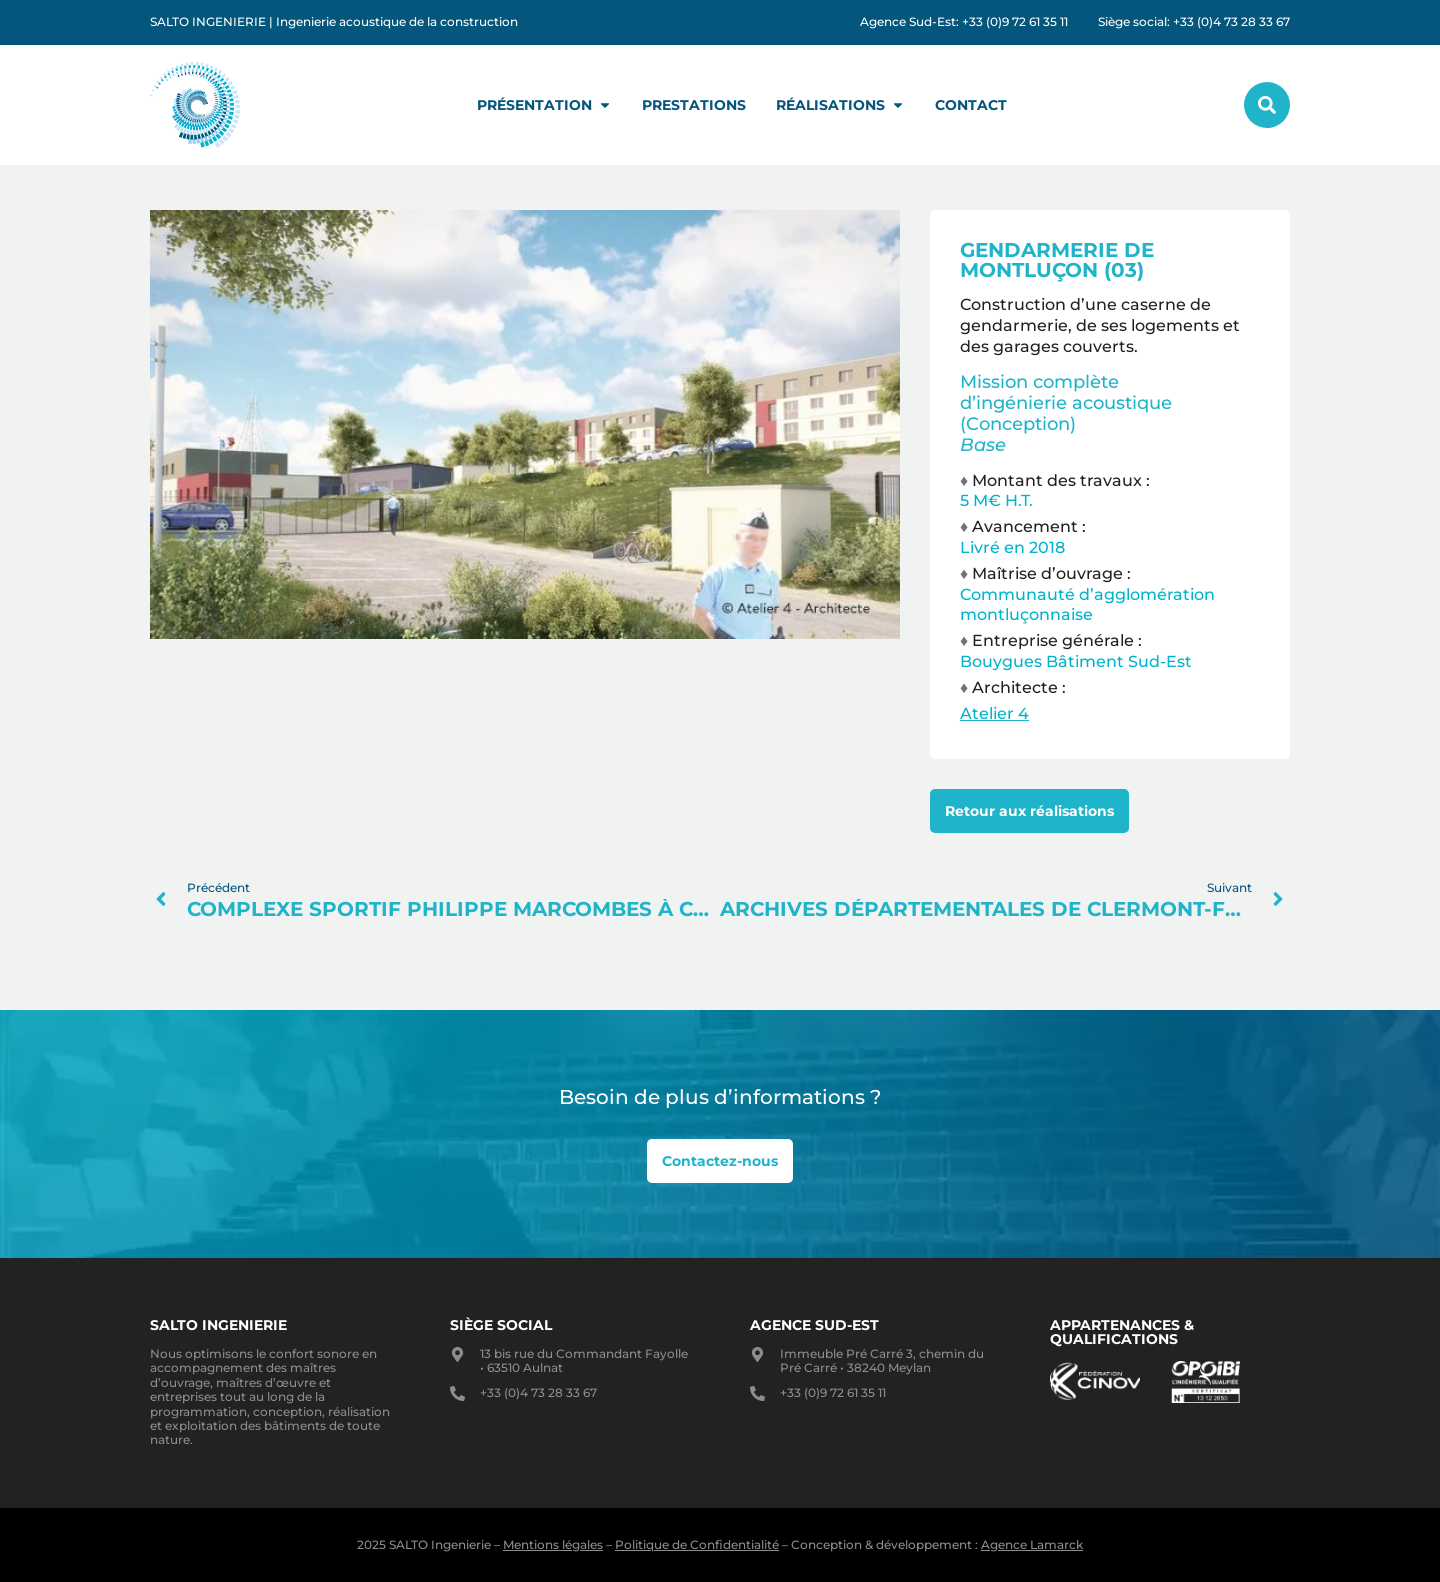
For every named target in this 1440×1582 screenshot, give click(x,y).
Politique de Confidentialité (697, 1544)
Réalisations (840, 105)
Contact (971, 105)
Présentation (544, 105)
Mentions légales (553, 1544)
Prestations (694, 105)
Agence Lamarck (1032, 1544)
